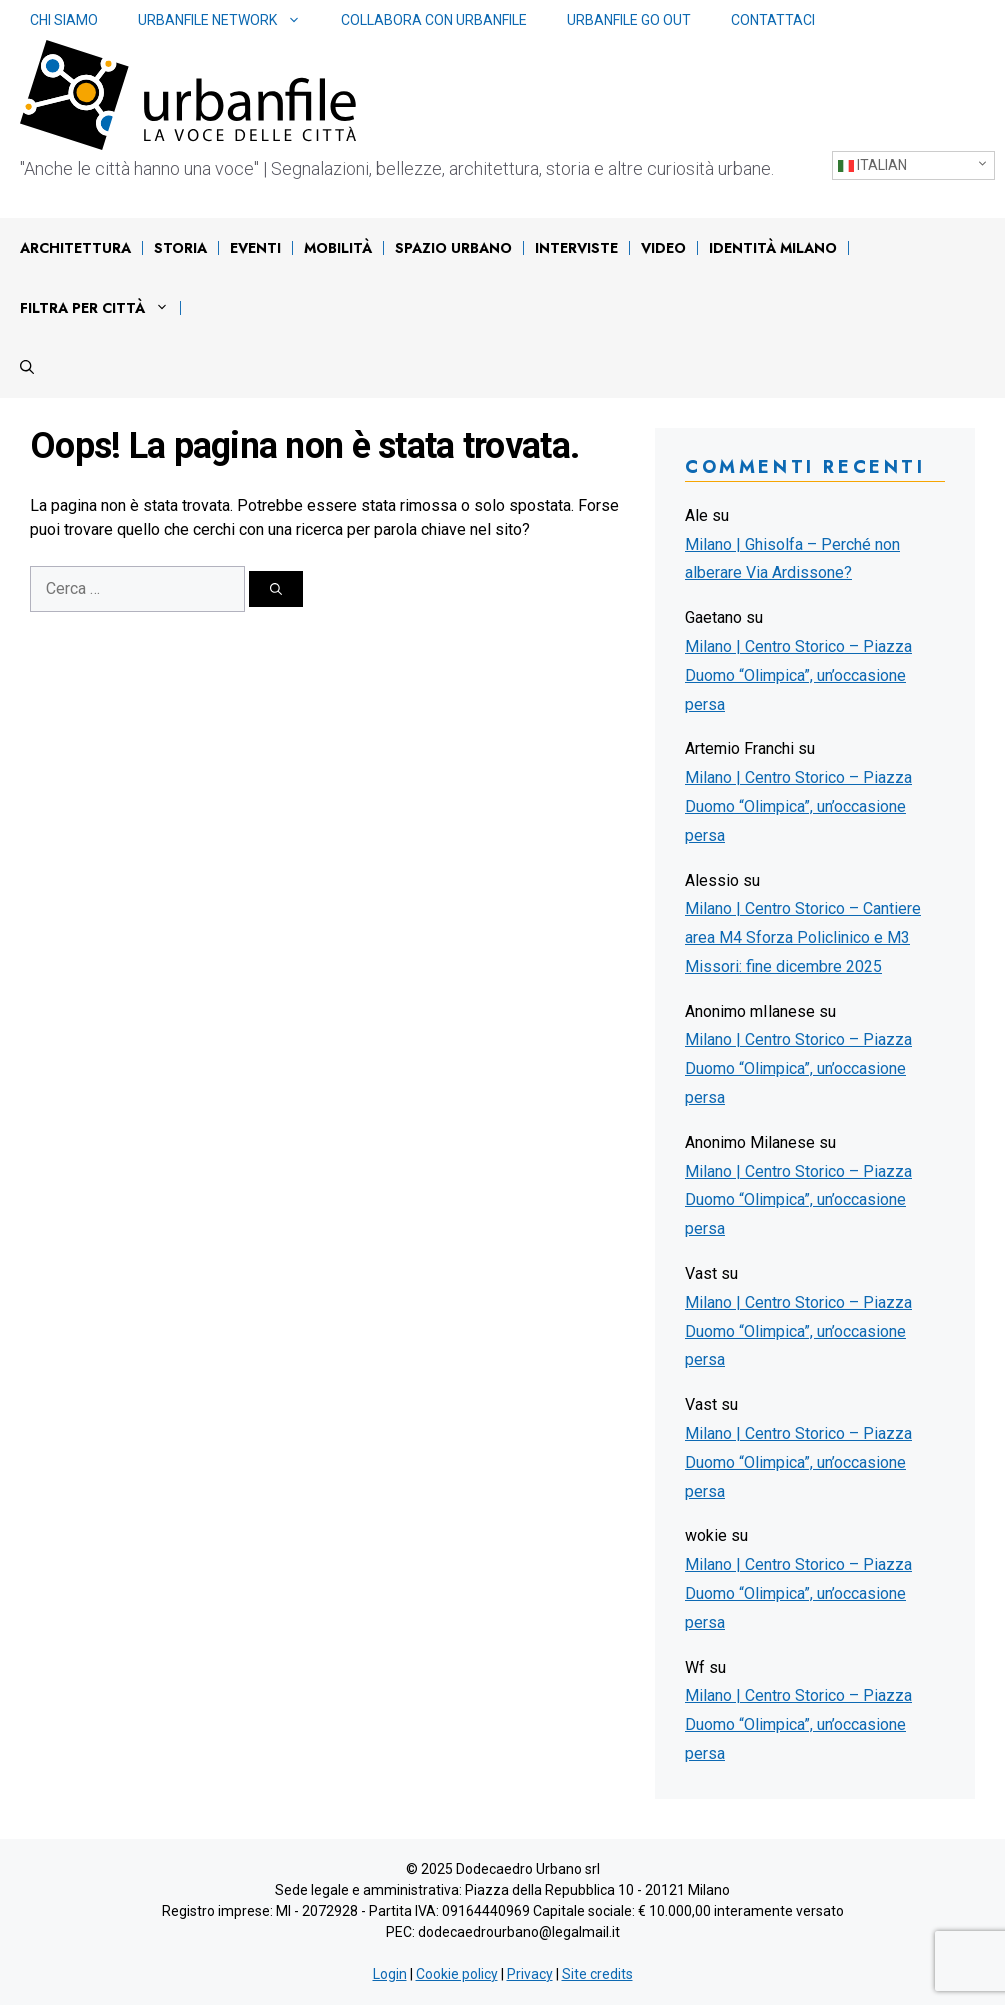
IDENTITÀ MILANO (773, 248)
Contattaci (773, 20)
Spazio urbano (453, 248)
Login (390, 1974)
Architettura (75, 248)
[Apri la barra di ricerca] (27, 368)
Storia (180, 248)
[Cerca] (276, 589)
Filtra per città (99, 308)
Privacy (530, 1974)
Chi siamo (64, 20)
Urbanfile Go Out (629, 20)
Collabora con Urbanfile (434, 20)
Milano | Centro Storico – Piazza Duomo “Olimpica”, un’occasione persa (798, 675)
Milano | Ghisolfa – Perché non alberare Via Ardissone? (792, 559)
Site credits (597, 1974)
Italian (872, 165)
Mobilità (338, 248)
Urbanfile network (229, 20)
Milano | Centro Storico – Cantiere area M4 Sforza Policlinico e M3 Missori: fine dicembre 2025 (803, 937)
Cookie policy (457, 1974)
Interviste (576, 248)
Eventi (255, 248)
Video (663, 248)
